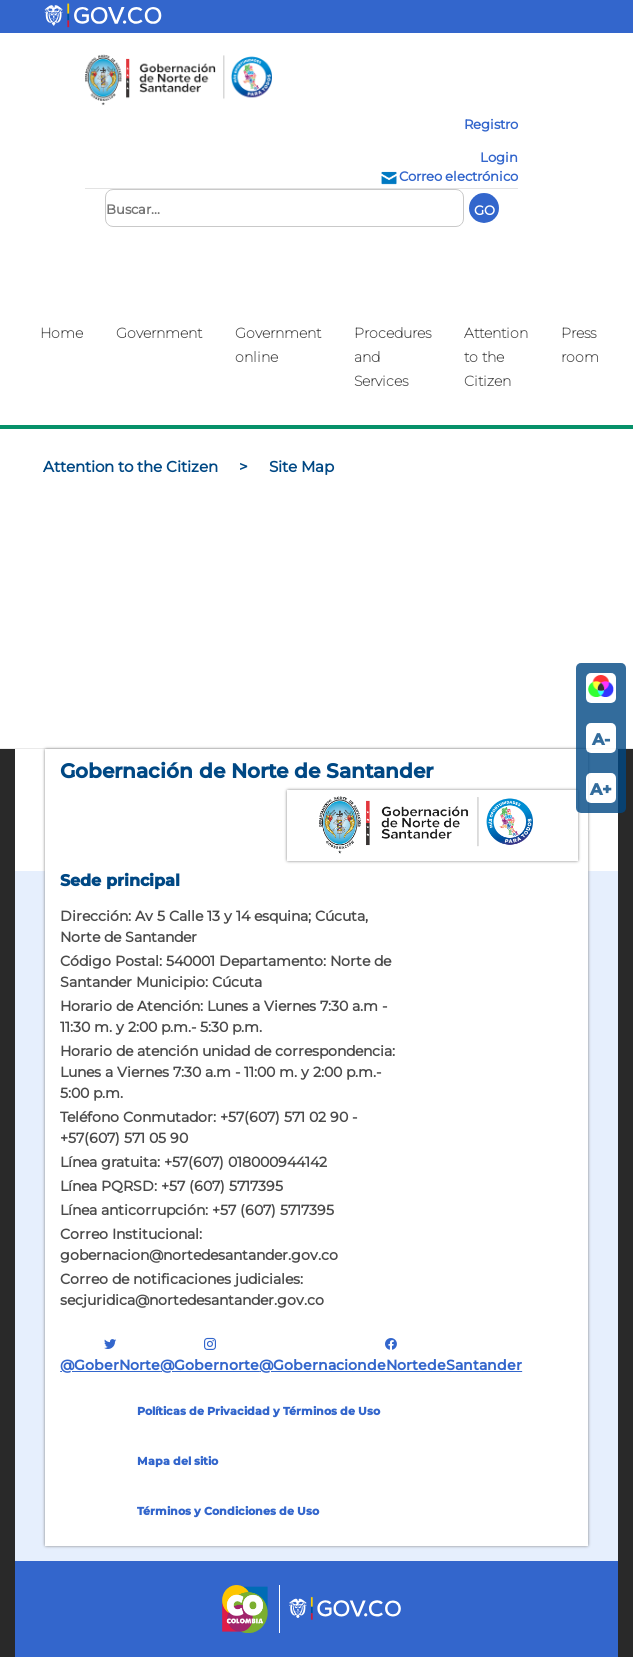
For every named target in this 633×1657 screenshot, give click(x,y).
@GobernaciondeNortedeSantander (390, 1354)
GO (484, 210)
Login (499, 157)
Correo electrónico (448, 176)
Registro (491, 124)
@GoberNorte (110, 1354)
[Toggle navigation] (213, 16)
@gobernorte (209, 1354)
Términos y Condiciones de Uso (228, 1511)
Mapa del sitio (177, 1461)
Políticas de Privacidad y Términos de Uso (258, 1411)
